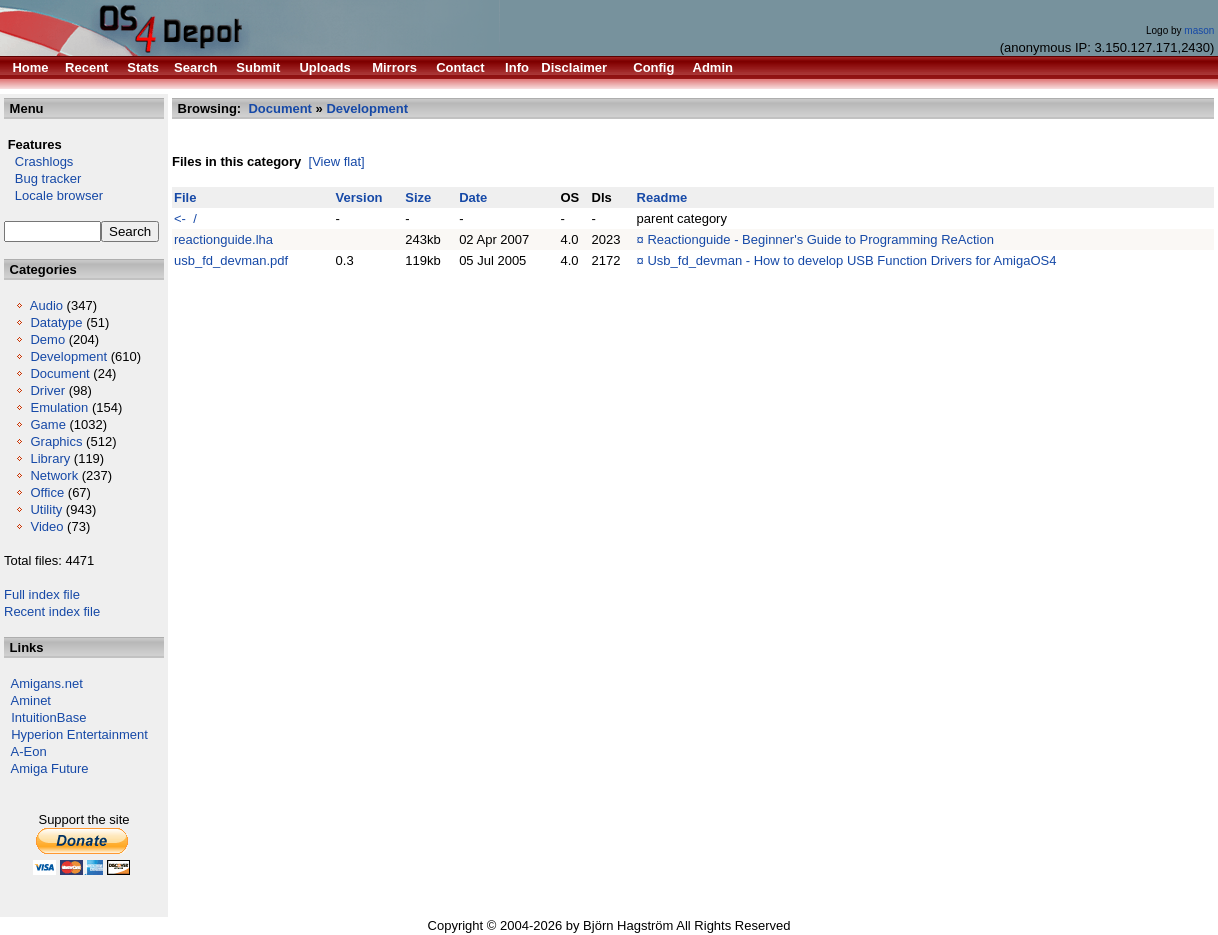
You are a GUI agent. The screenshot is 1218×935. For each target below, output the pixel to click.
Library (50, 458)
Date (473, 197)
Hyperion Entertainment (79, 734)
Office (47, 492)
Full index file (42, 594)
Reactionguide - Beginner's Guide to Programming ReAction (820, 239)
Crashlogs (38, 161)
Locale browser (53, 195)
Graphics (56, 441)
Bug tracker (42, 178)
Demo (47, 339)
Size (418, 197)
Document (59, 373)
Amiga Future (50, 768)
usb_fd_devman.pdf (231, 260)
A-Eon (29, 751)
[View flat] (337, 161)
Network (54, 475)
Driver (47, 390)
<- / (185, 218)
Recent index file (52, 611)
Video (46, 526)
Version (359, 197)
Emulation (59, 407)
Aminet (31, 700)
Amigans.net (47, 683)
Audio (46, 305)
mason (1199, 30)
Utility (46, 509)
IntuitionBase (48, 717)
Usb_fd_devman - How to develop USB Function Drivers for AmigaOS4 (851, 260)
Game (47, 424)
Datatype (56, 322)
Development (68, 356)
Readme (662, 197)
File (185, 197)
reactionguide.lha (223, 239)
